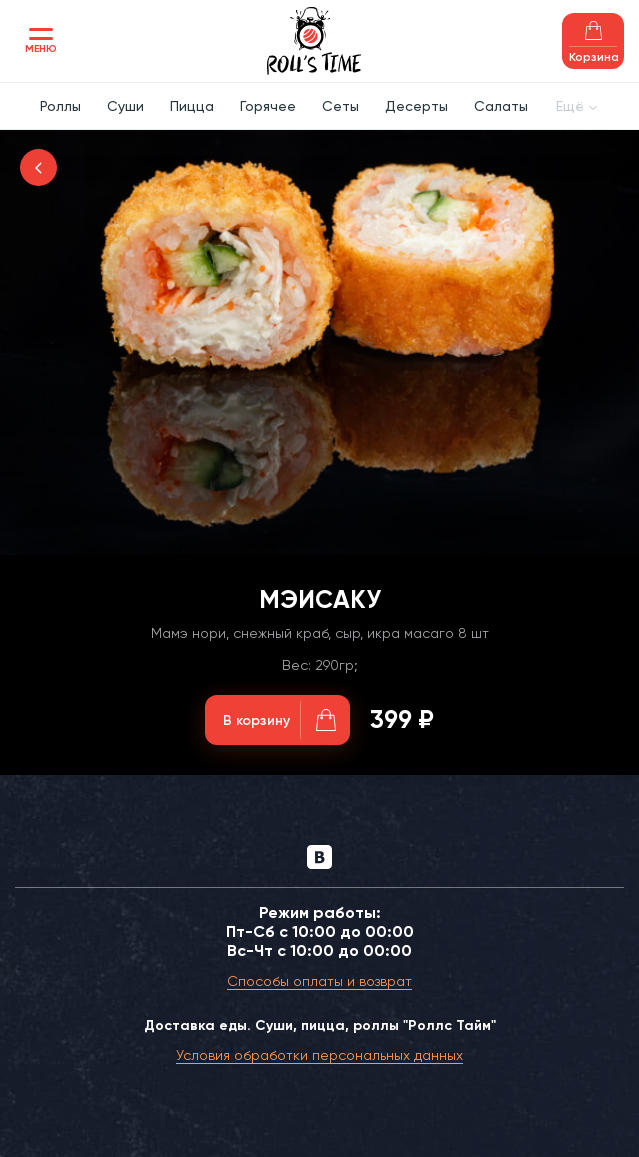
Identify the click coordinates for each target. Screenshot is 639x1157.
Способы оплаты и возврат (319, 981)
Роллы (60, 106)
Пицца (192, 106)
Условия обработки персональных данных (319, 1055)
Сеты (340, 106)
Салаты (501, 106)
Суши (125, 106)
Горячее (268, 106)
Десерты (416, 106)
